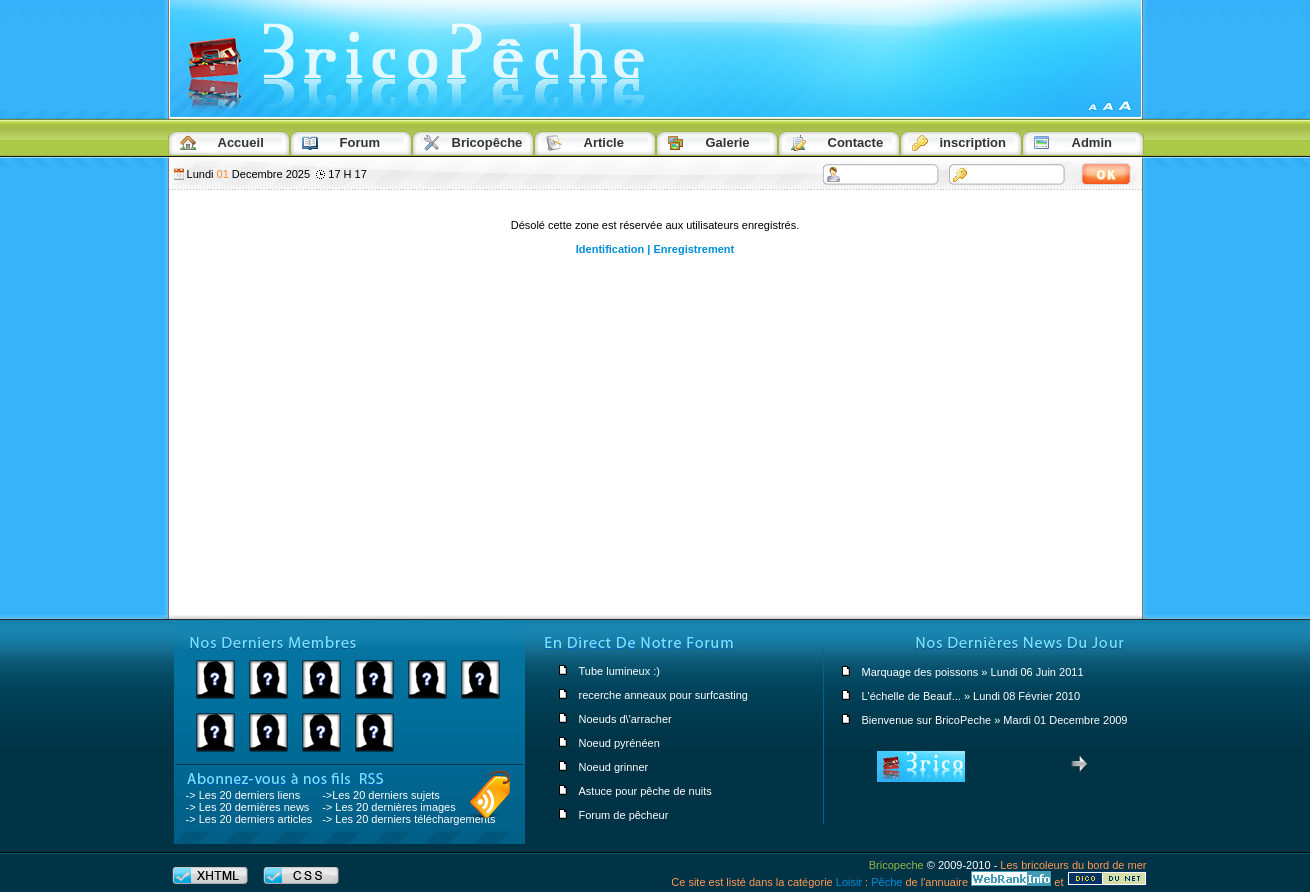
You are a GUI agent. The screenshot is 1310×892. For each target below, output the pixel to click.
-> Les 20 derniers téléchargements (408, 819)
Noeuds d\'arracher (625, 719)
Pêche (886, 882)
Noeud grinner (614, 767)
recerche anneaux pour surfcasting (663, 695)
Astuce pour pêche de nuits (645, 791)
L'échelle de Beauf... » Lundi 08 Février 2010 (971, 696)
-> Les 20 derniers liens (243, 795)
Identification (610, 249)
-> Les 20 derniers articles (249, 819)
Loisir (849, 882)
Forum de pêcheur (624, 815)
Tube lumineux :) (620, 671)
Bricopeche (896, 865)
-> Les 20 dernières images (389, 807)
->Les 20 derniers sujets (381, 795)
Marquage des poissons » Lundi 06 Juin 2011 (973, 672)
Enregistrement (693, 249)
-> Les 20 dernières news (248, 807)
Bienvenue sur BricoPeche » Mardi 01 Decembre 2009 (995, 720)
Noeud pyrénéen (619, 743)
